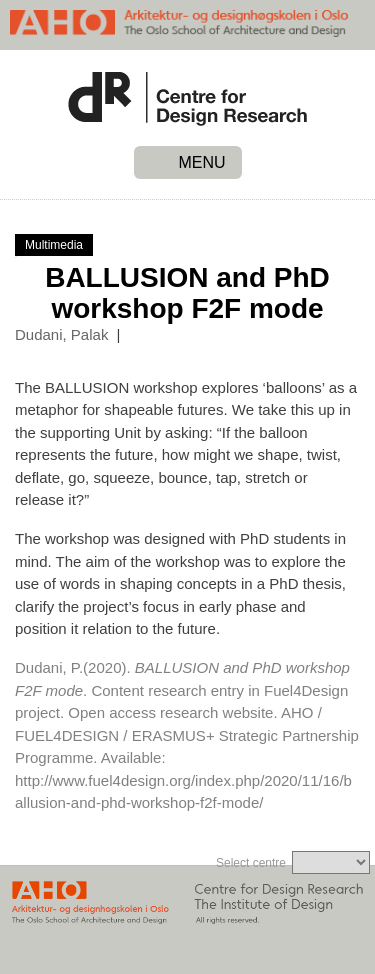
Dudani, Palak (61, 334)
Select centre (251, 863)
